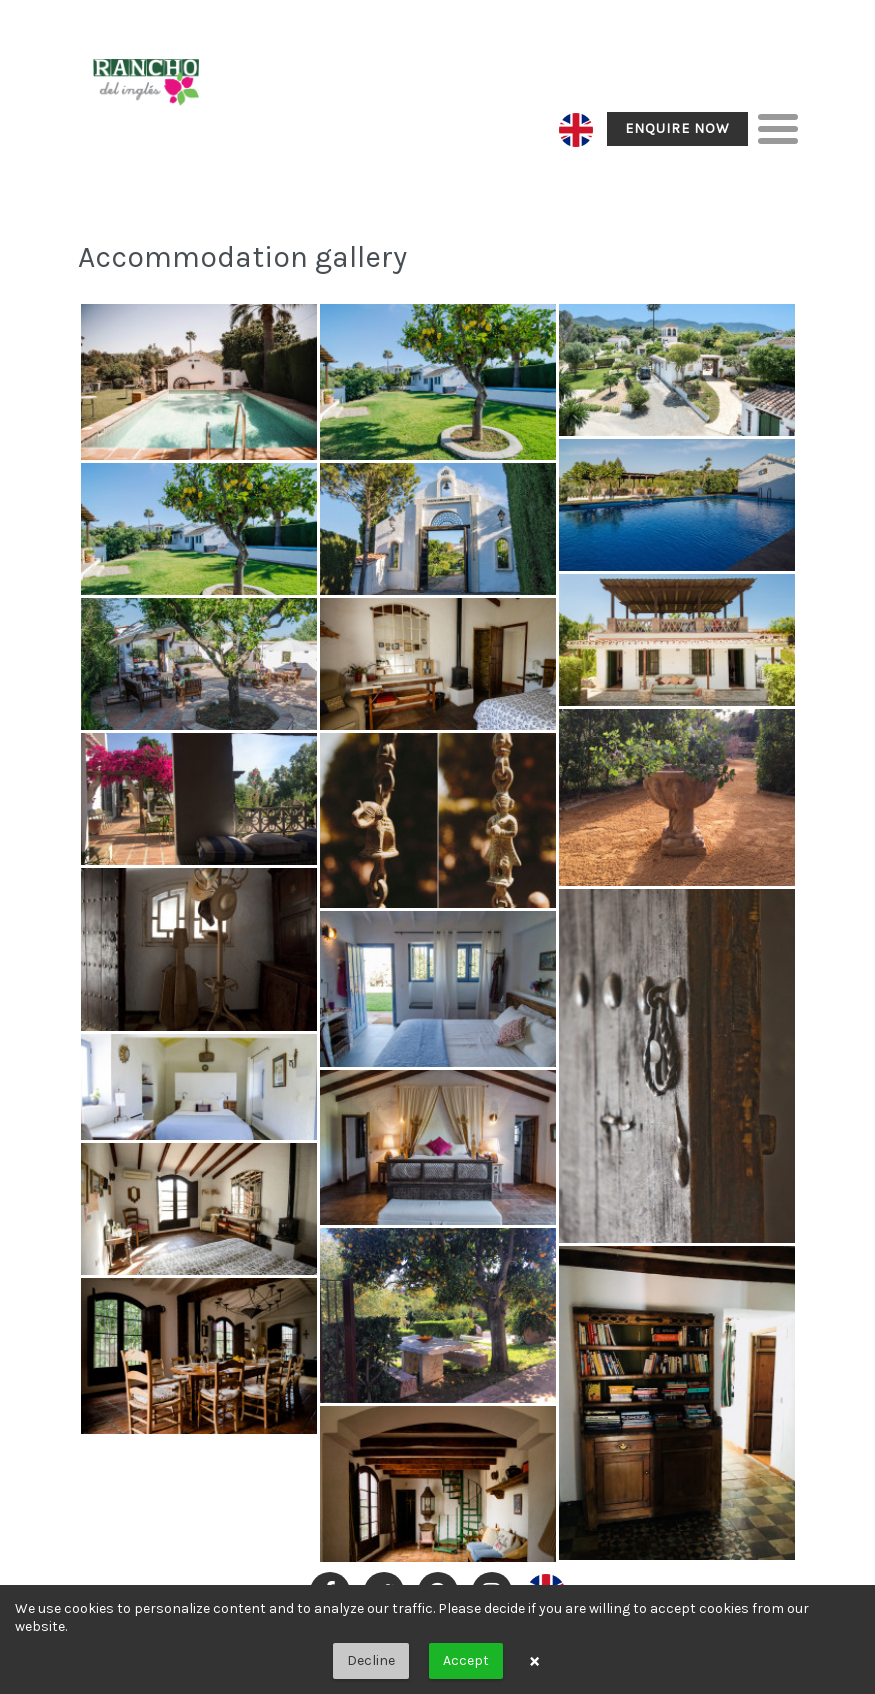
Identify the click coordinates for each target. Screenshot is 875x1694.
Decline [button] (371, 1660)
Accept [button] (466, 1660)
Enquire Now (677, 128)
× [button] (534, 1661)
